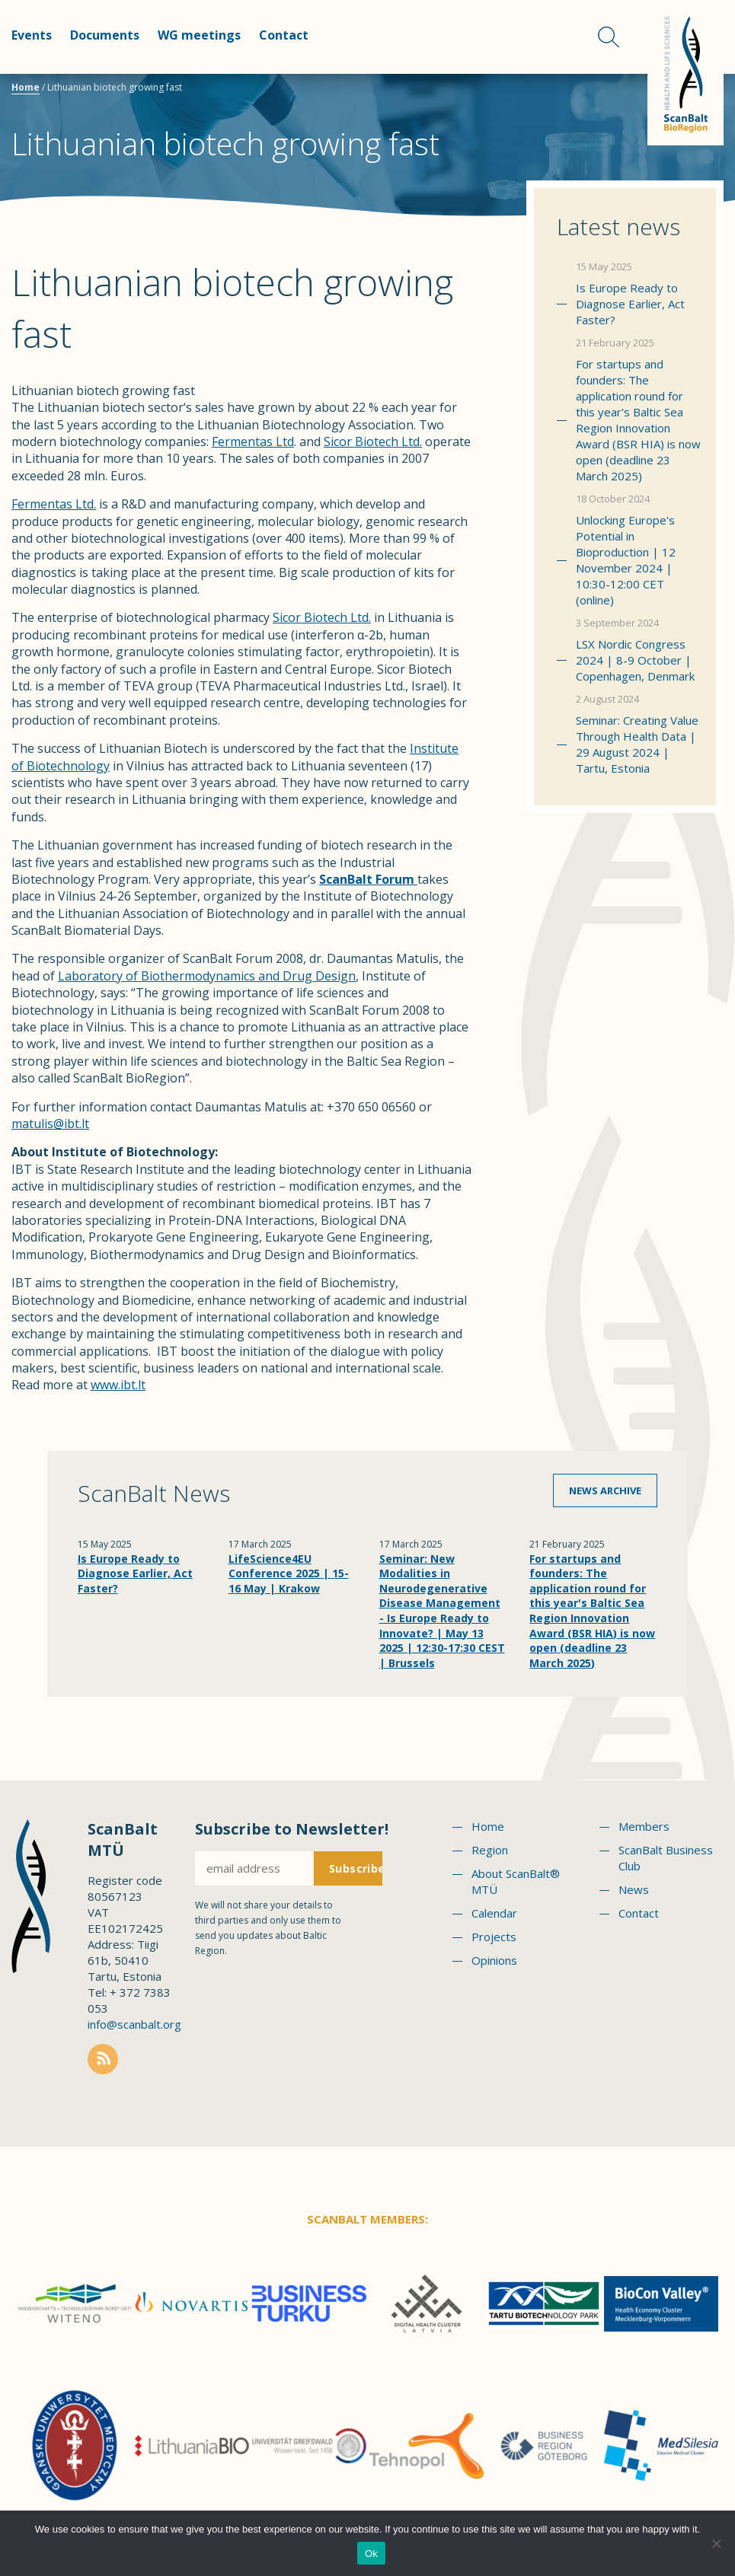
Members (643, 1826)
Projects (493, 1936)
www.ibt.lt (118, 1384)
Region (489, 1849)
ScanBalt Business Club (665, 1857)
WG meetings (199, 35)
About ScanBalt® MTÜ (515, 1881)
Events (31, 35)
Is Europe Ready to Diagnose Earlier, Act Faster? (630, 303)
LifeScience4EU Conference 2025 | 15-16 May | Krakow (288, 1573)
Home (25, 87)
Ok (371, 2553)
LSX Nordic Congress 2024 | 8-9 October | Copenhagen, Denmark (635, 660)
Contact (283, 35)
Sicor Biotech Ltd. (373, 441)
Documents (104, 35)
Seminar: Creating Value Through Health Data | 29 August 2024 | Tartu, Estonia (637, 744)
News (633, 1889)
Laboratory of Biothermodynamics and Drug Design (207, 976)
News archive (605, 1490)
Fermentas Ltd (253, 441)
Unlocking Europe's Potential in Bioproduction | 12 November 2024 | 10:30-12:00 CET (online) (626, 559)
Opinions (494, 1960)
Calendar (494, 1913)
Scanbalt (685, 72)
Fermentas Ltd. (53, 504)
